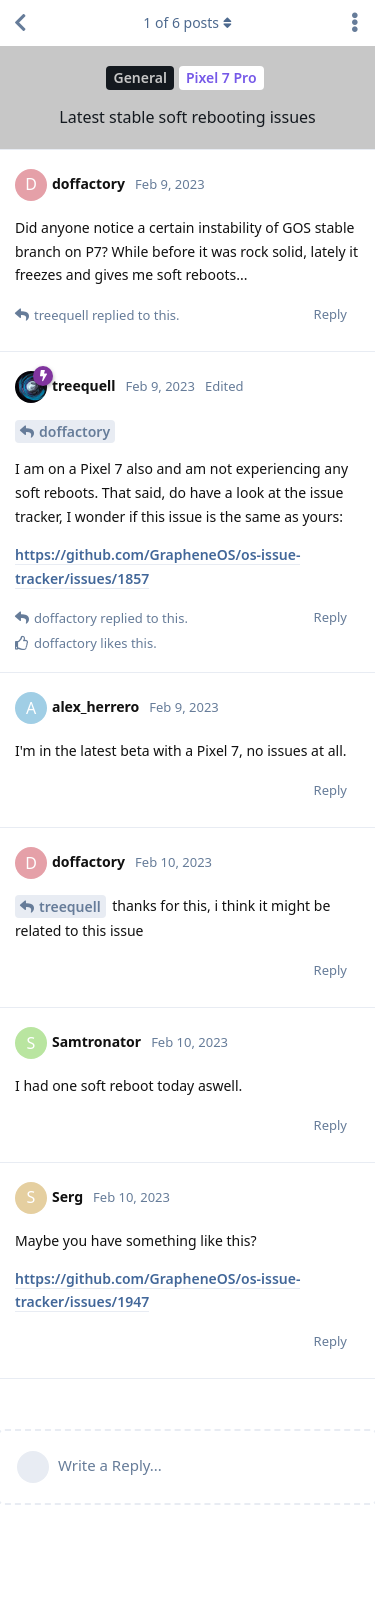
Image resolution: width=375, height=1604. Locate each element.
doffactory (74, 431)
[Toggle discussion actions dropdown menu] (355, 23)
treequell (70, 906)
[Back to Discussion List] (20, 23)
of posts (187, 22)
